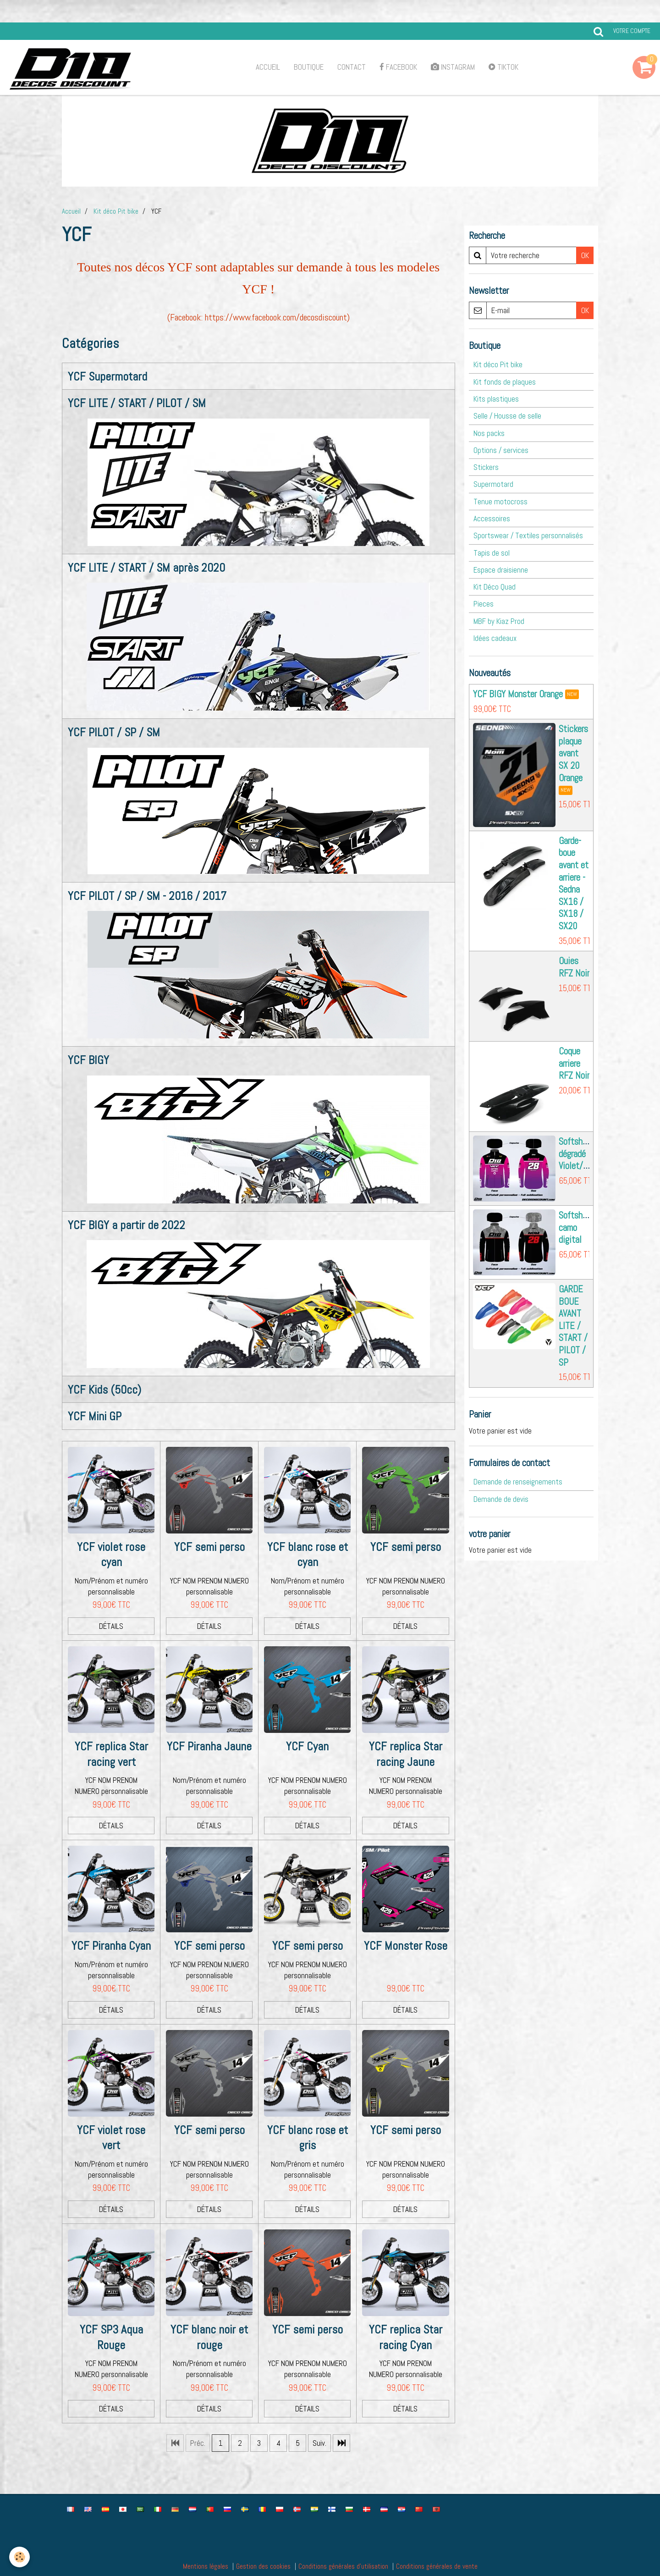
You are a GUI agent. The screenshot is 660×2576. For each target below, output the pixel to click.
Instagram (453, 67)
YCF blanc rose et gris (307, 2138)
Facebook (398, 67)
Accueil (268, 67)
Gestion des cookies (263, 2566)
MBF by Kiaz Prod (498, 621)
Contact (351, 67)
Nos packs (489, 433)
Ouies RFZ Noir (574, 967)
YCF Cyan (307, 1746)
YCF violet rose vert (111, 2138)
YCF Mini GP (94, 1416)
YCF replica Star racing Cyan (405, 2337)
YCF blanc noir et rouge (209, 2337)
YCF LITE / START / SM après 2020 (146, 567)
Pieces (483, 604)
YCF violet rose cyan (111, 1554)
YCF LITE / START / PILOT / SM (137, 403)
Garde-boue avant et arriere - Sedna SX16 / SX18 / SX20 (573, 883)
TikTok (503, 67)
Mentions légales (205, 2566)
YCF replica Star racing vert (111, 1754)
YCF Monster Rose (405, 1945)
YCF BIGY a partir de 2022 (126, 1224)
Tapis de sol (491, 553)
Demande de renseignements (517, 1482)
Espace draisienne (500, 570)
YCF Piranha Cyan (111, 1945)
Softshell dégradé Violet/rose (578, 1154)
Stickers (486, 467)
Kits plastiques (496, 399)
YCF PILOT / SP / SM (114, 732)
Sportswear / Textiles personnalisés (528, 535)
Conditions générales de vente (437, 2566)
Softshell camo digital (575, 1227)
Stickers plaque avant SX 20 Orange (573, 753)
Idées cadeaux (495, 638)
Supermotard (493, 484)
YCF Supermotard (107, 376)
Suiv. (319, 2443)
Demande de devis (500, 1499)
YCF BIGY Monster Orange (518, 694)
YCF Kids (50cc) (104, 1389)
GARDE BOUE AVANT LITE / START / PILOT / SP (573, 1325)
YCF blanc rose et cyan (307, 1554)
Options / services (500, 450)
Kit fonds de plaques (504, 382)
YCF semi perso (209, 1547)
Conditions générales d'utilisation (343, 2566)
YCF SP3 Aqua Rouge (111, 2337)
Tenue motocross (500, 501)
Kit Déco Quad (494, 587)
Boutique (309, 67)
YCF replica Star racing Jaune (405, 1754)
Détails (111, 1626)
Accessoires (491, 518)
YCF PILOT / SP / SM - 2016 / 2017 (147, 895)
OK (585, 255)
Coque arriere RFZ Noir (574, 1063)
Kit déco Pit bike (116, 211)
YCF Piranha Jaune (209, 1746)
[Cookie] (19, 2557)
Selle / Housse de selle (507, 416)
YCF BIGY (88, 1060)
